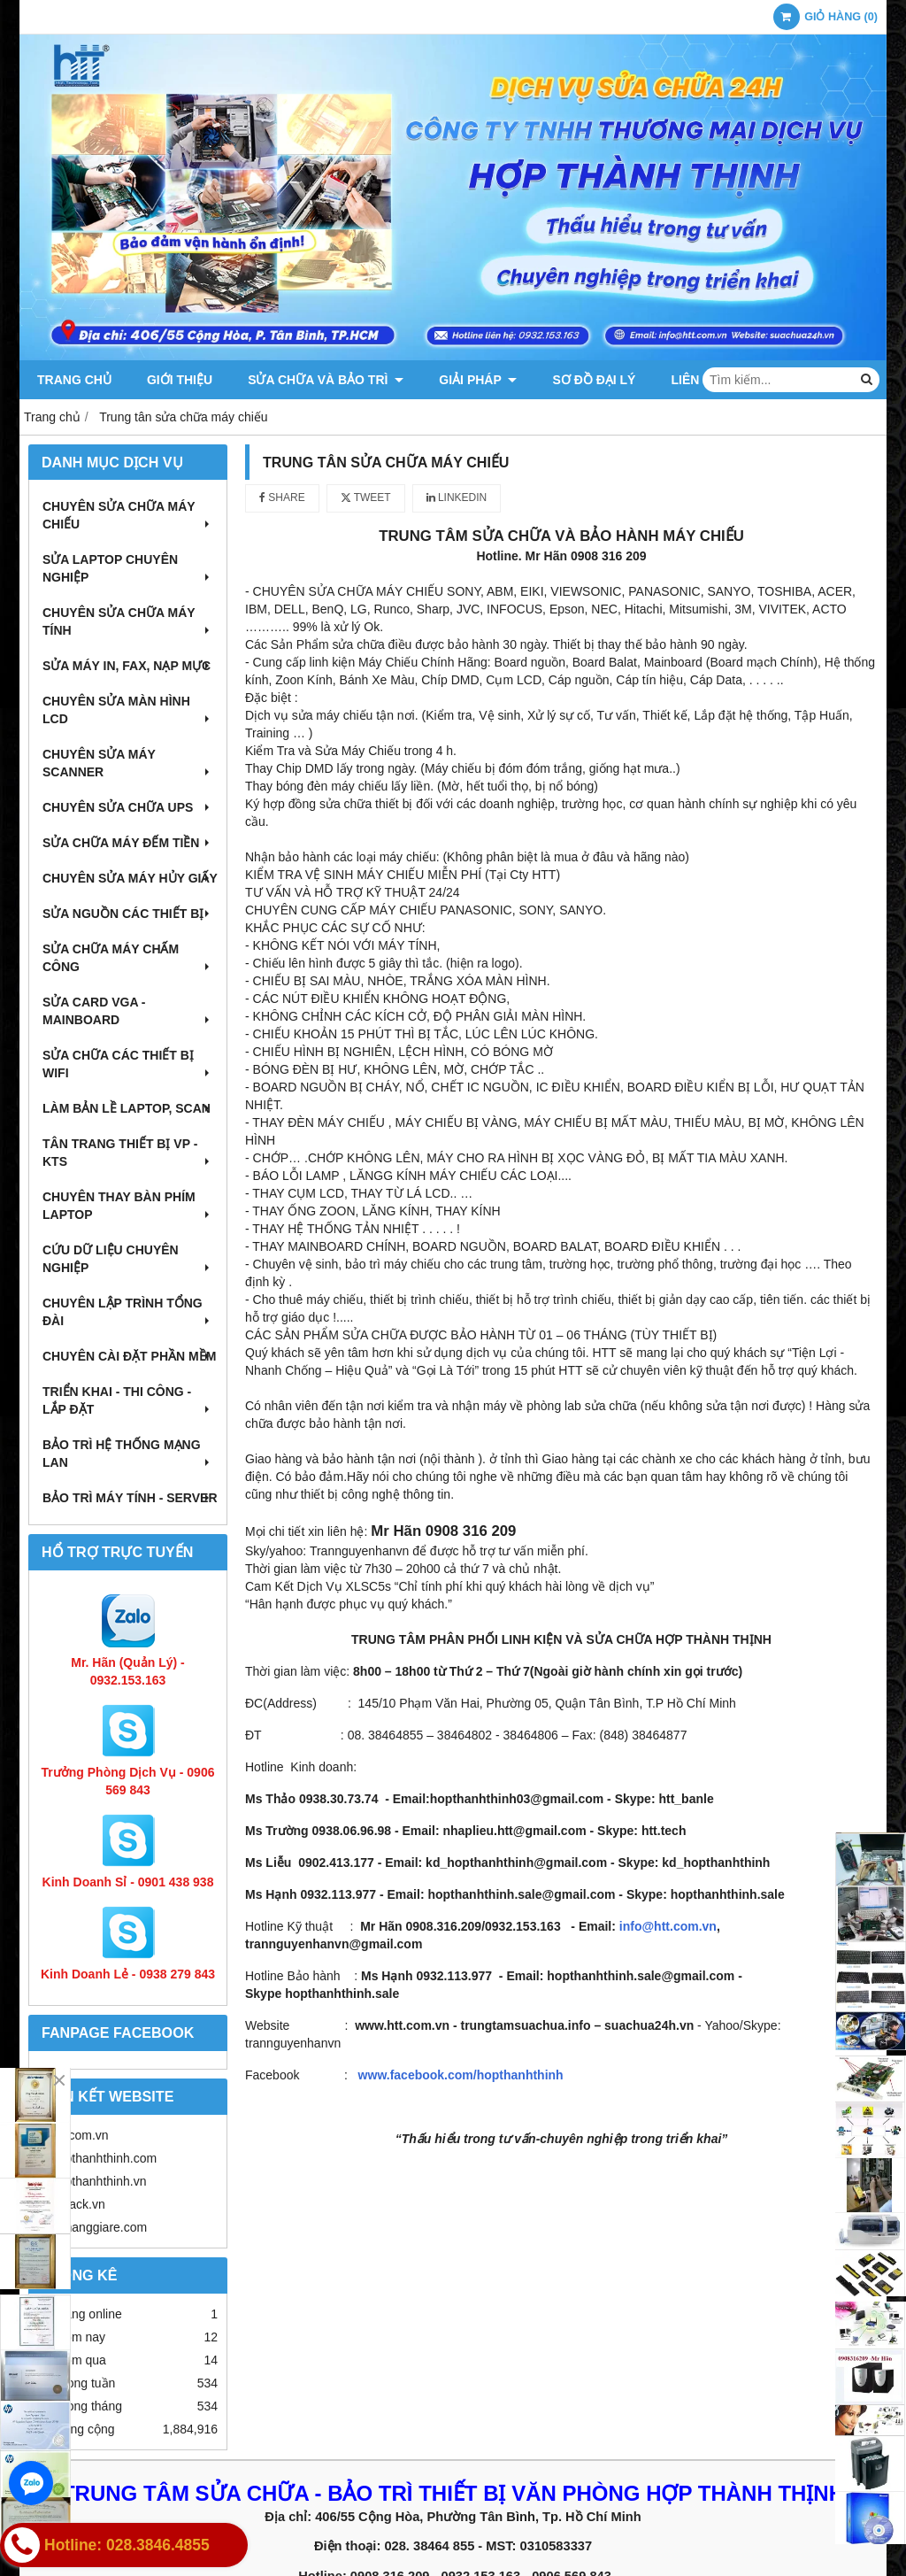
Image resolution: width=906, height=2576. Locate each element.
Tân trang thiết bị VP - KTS (127, 1152)
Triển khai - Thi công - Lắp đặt (127, 1400)
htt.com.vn (80, 2135)
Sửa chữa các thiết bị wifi (127, 1064)
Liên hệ (694, 380)
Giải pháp (478, 380)
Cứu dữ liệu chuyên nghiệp (127, 1259)
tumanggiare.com (99, 2227)
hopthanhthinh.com (104, 2158)
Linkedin (457, 497)
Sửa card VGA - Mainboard (127, 1011)
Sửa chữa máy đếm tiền (127, 843)
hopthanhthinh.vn (98, 2181)
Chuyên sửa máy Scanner (127, 763)
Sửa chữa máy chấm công (127, 958)
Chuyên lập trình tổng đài (127, 1312)
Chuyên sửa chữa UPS (127, 807)
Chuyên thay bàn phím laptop (127, 1206)
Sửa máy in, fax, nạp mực (127, 666)
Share (282, 497)
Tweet (366, 497)
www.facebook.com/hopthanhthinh (461, 2075)
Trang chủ (74, 380)
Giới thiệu (179, 380)
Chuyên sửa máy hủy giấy (130, 878)
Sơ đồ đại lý (593, 380)
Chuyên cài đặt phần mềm (129, 1356)
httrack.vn (78, 2204)
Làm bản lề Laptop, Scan (127, 1108)
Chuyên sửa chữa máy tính (127, 621)
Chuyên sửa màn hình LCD (127, 710)
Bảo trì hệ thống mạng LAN (127, 1453)
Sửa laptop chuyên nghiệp (127, 568)
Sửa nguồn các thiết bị (127, 913)
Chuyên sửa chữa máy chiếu (127, 515)
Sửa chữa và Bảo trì (325, 380)
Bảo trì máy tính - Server (130, 1498)
